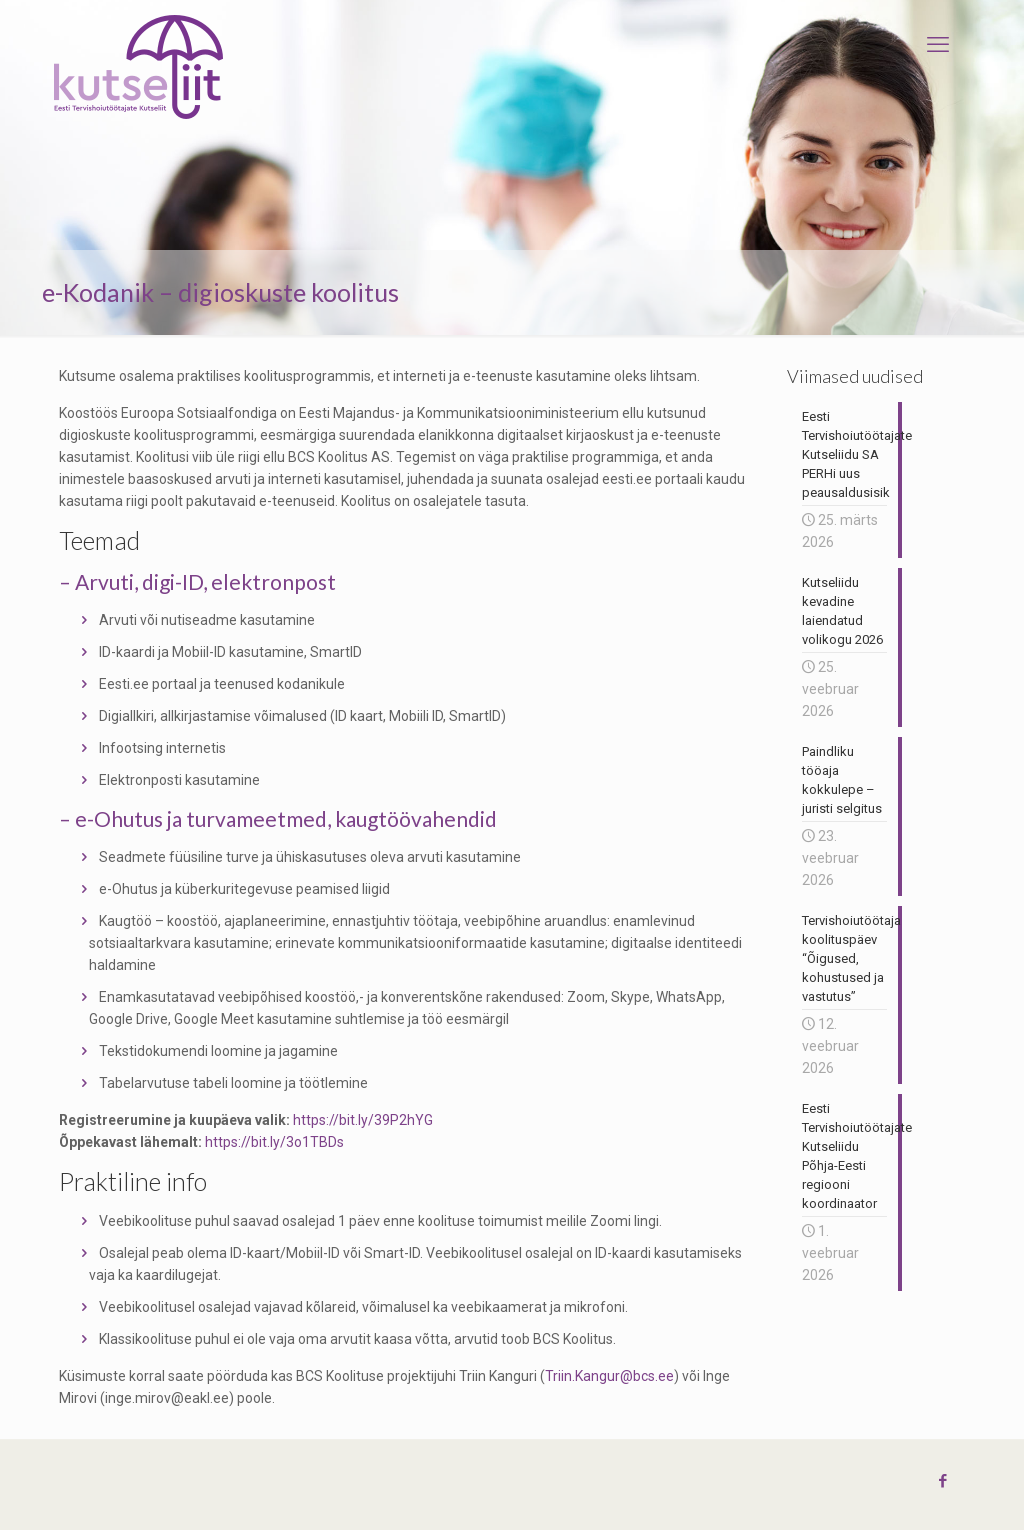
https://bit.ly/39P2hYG (363, 1120)
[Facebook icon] (942, 1481)
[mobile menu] (938, 45)
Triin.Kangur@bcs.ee (609, 1376)
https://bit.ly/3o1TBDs (274, 1142)
